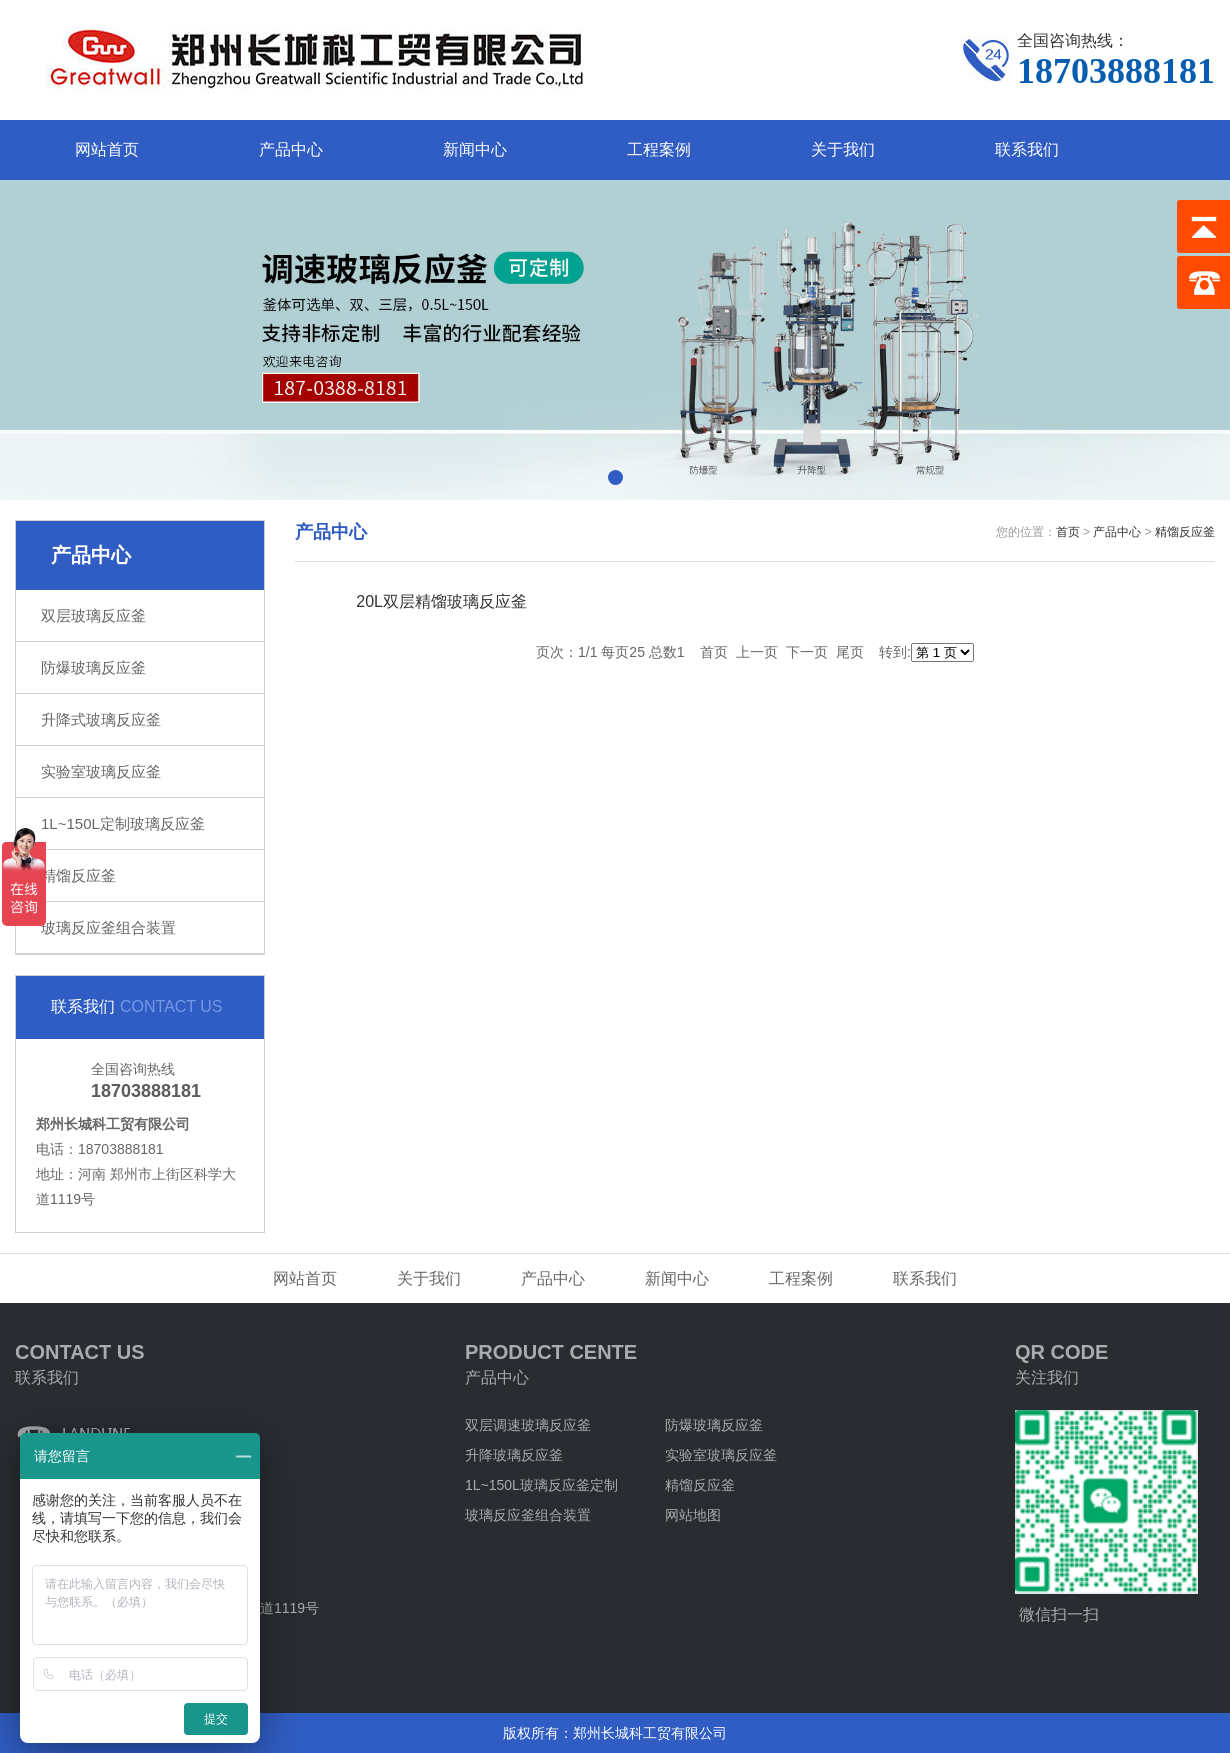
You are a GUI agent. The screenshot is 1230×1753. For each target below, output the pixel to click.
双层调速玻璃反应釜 (528, 1425)
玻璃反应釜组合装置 (108, 927)
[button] (615, 477)
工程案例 (659, 149)
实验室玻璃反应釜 (101, 771)
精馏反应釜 (78, 875)
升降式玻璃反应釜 (101, 719)
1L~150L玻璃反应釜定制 (541, 1485)
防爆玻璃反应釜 (93, 667)
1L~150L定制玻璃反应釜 (123, 823)
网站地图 (693, 1515)
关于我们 (843, 149)
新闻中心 (475, 149)
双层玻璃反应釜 (93, 615)
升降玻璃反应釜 (514, 1455)
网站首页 (107, 149)
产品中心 (291, 149)
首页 (1068, 532)
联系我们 (1027, 149)
